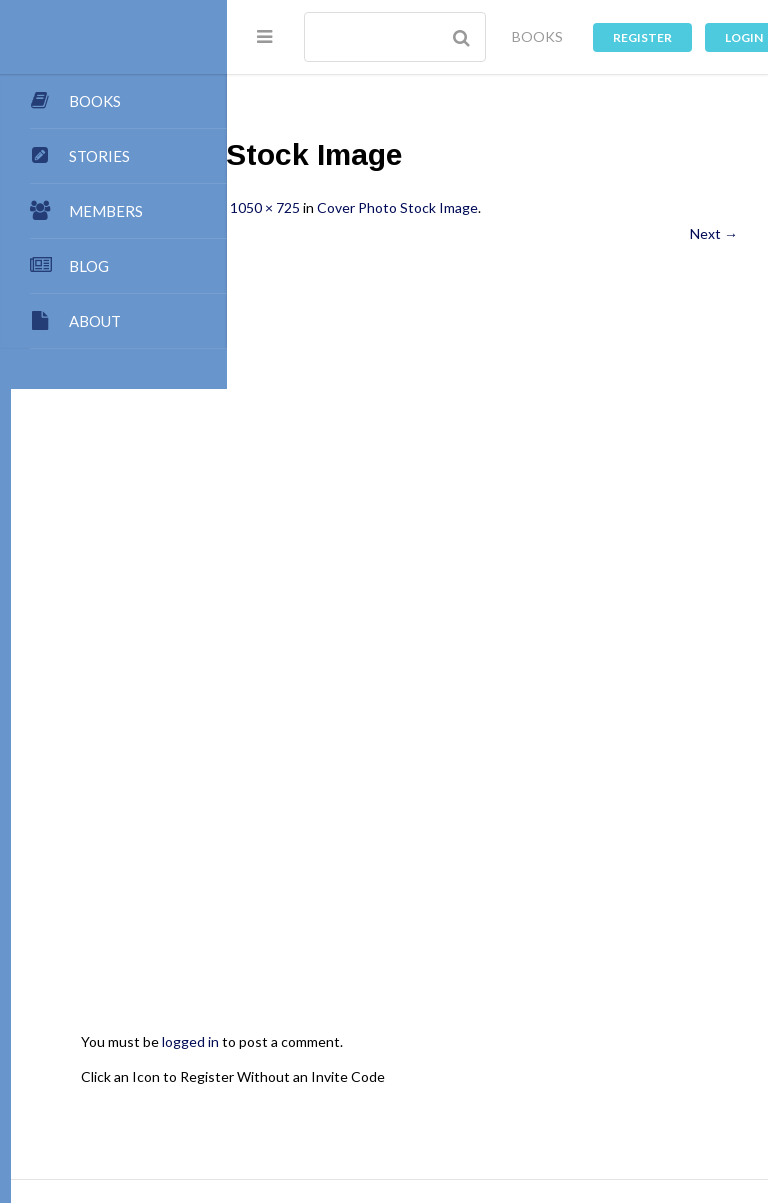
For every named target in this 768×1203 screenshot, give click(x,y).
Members (372, 1083)
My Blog (335, 1063)
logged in (406, 826)
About (277, 1044)
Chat (336, 1102)
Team (511, 1044)
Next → (714, 233)
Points (567, 1044)
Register (642, 37)
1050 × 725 (481, 207)
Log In (407, 1122)
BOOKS (537, 36)
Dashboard (291, 1083)
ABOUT (95, 321)
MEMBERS (106, 211)
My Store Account (562, 1063)
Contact (632, 1044)
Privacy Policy (593, 1102)
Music (514, 1102)
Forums (280, 1102)
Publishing (347, 1044)
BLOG (89, 266)
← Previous (293, 233)
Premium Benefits (476, 1083)
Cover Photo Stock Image (613, 207)
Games (456, 1102)
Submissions (437, 1044)
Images (393, 1102)
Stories (572, 1083)
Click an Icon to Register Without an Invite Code (449, 860)
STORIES (99, 156)
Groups (636, 1083)
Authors (461, 1063)
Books (397, 1063)
